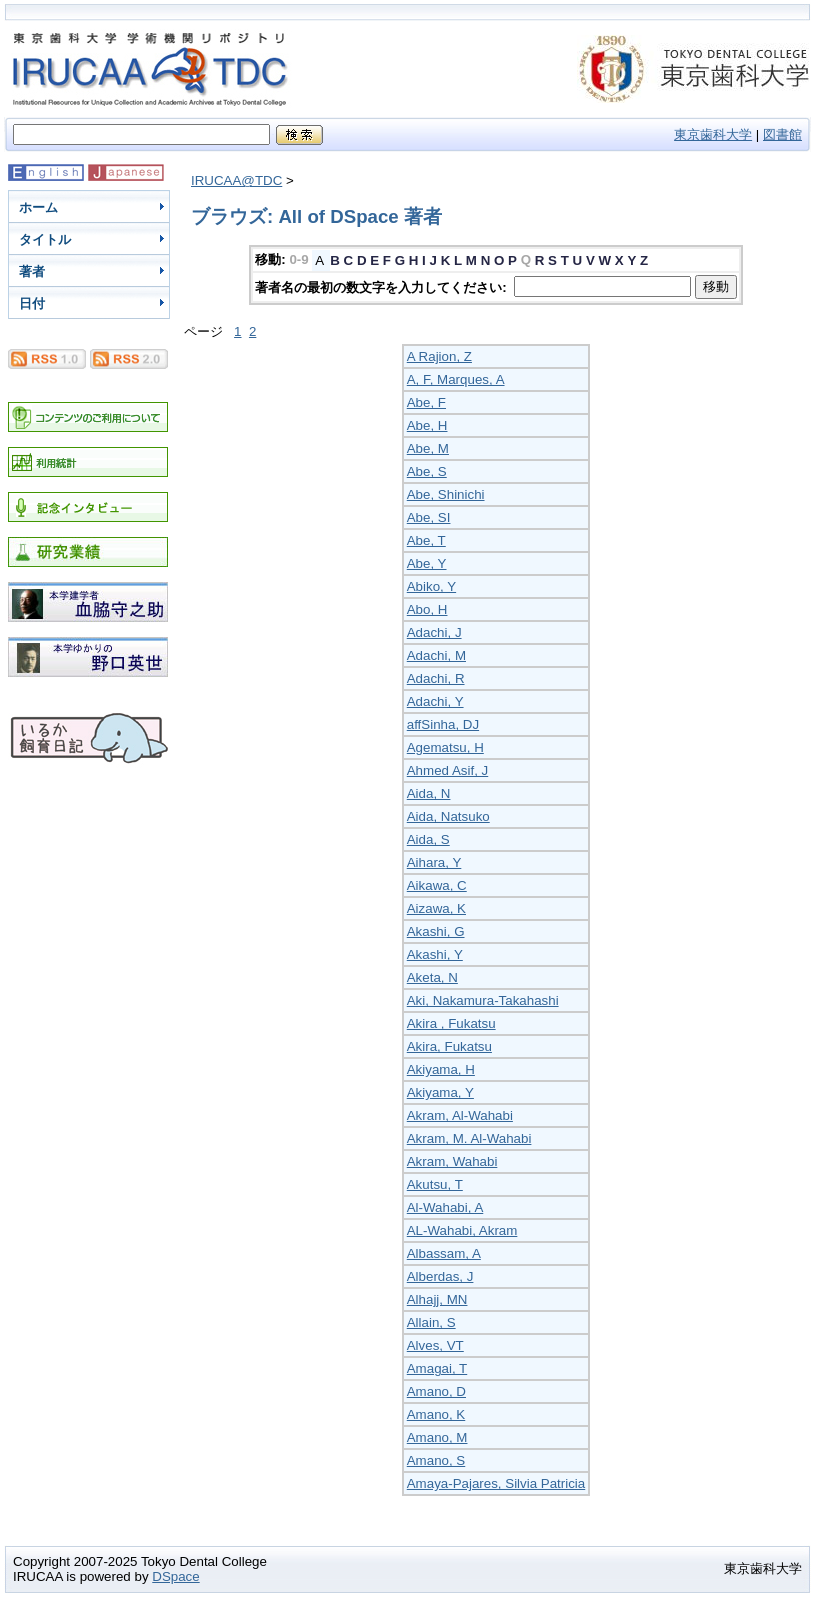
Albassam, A (444, 1253)
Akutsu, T (435, 1184)
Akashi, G (436, 931)
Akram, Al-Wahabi (460, 1115)
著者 (32, 271)
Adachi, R (436, 678)
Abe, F (426, 402)
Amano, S (436, 1460)
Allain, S (431, 1322)
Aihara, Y (434, 862)
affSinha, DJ (443, 724)
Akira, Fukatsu (449, 1046)
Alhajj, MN (437, 1299)
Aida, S (428, 839)
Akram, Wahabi (452, 1161)
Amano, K (436, 1414)
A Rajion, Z (439, 356)
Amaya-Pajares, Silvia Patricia (496, 1483)
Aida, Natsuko (448, 816)
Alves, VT (435, 1345)
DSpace (175, 1576)
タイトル (45, 239)
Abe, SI (429, 517)
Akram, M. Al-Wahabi (469, 1138)
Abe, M (428, 448)
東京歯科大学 (713, 134)
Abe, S (427, 471)
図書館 (782, 134)
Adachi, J (434, 632)
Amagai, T (437, 1368)
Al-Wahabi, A (445, 1207)
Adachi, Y (435, 701)
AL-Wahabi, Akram (462, 1230)
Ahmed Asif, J (448, 770)
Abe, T (426, 540)
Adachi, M (436, 655)
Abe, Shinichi (446, 494)
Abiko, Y (431, 586)
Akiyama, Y (440, 1092)
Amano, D (436, 1391)
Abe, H (427, 425)
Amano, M (437, 1437)
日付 (32, 303)
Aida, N (429, 793)
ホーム (38, 207)
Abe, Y (427, 563)
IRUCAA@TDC (236, 180)
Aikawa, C (437, 885)
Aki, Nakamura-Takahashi (483, 1000)
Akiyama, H (441, 1069)
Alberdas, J (440, 1276)
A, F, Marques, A (456, 379)
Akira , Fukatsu (451, 1023)
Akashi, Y (435, 954)
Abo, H (427, 609)
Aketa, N (432, 977)
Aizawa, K (436, 908)
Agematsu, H (445, 747)
